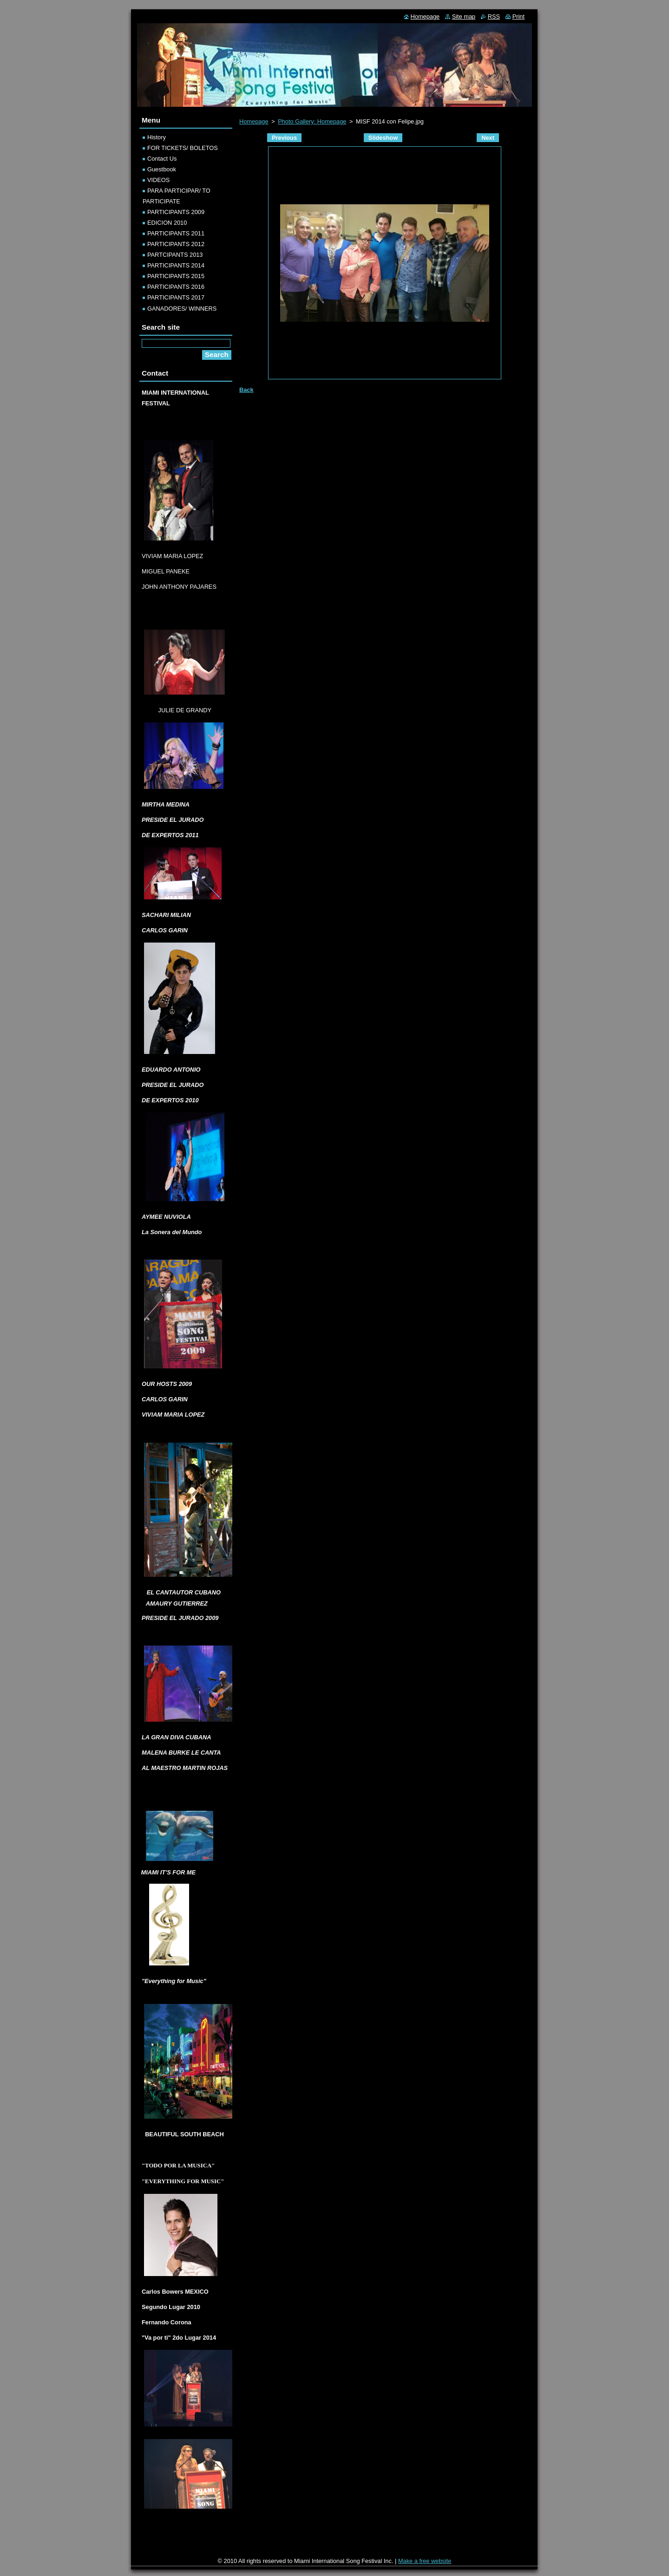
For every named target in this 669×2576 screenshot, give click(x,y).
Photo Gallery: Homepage (312, 121)
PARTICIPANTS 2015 (175, 276)
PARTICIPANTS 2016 (175, 286)
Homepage (254, 121)
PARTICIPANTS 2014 (175, 265)
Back (246, 389)
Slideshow (383, 137)
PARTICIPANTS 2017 (175, 297)
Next (487, 137)
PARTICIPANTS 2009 (175, 211)
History (156, 137)
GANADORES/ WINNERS (181, 308)
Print (518, 16)
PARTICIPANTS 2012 (175, 244)
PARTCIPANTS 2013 (175, 254)
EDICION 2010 (167, 222)
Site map (464, 16)
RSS (494, 16)
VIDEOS (158, 179)
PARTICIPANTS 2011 (175, 233)
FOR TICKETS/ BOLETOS (182, 147)
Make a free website (425, 2560)
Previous (284, 137)
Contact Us (162, 158)
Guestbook (161, 169)
